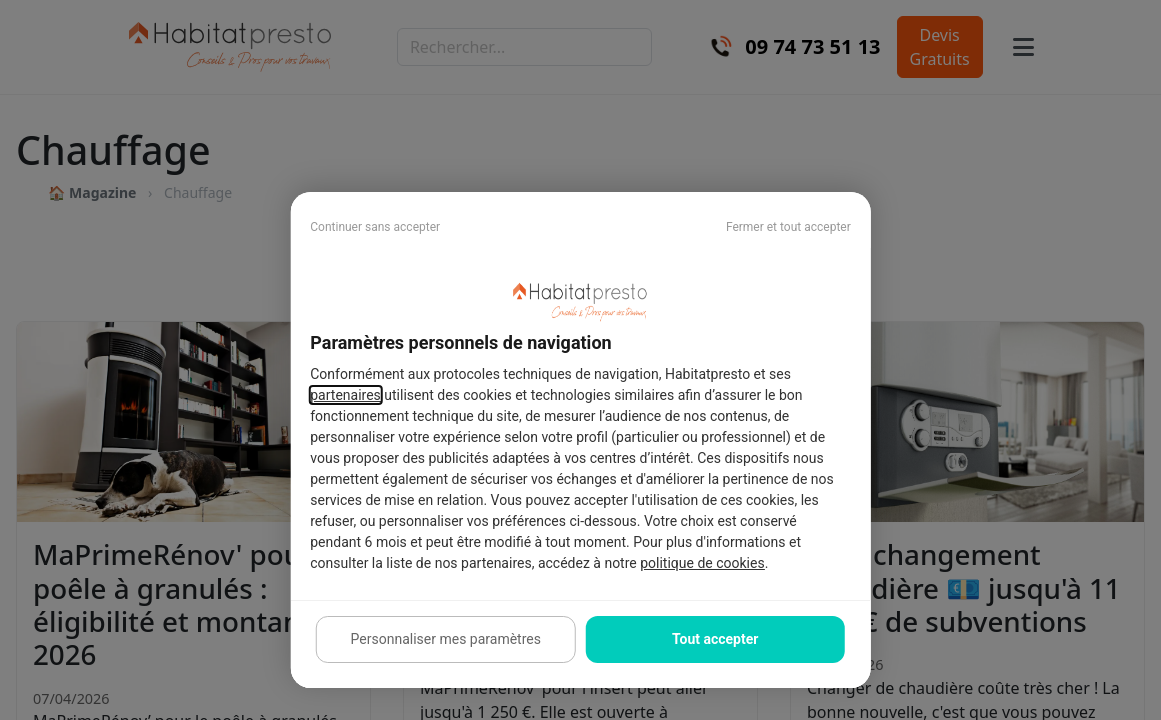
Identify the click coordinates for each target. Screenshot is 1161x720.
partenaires (345, 395)
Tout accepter (715, 639)
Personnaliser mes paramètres (446, 639)
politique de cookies (702, 563)
